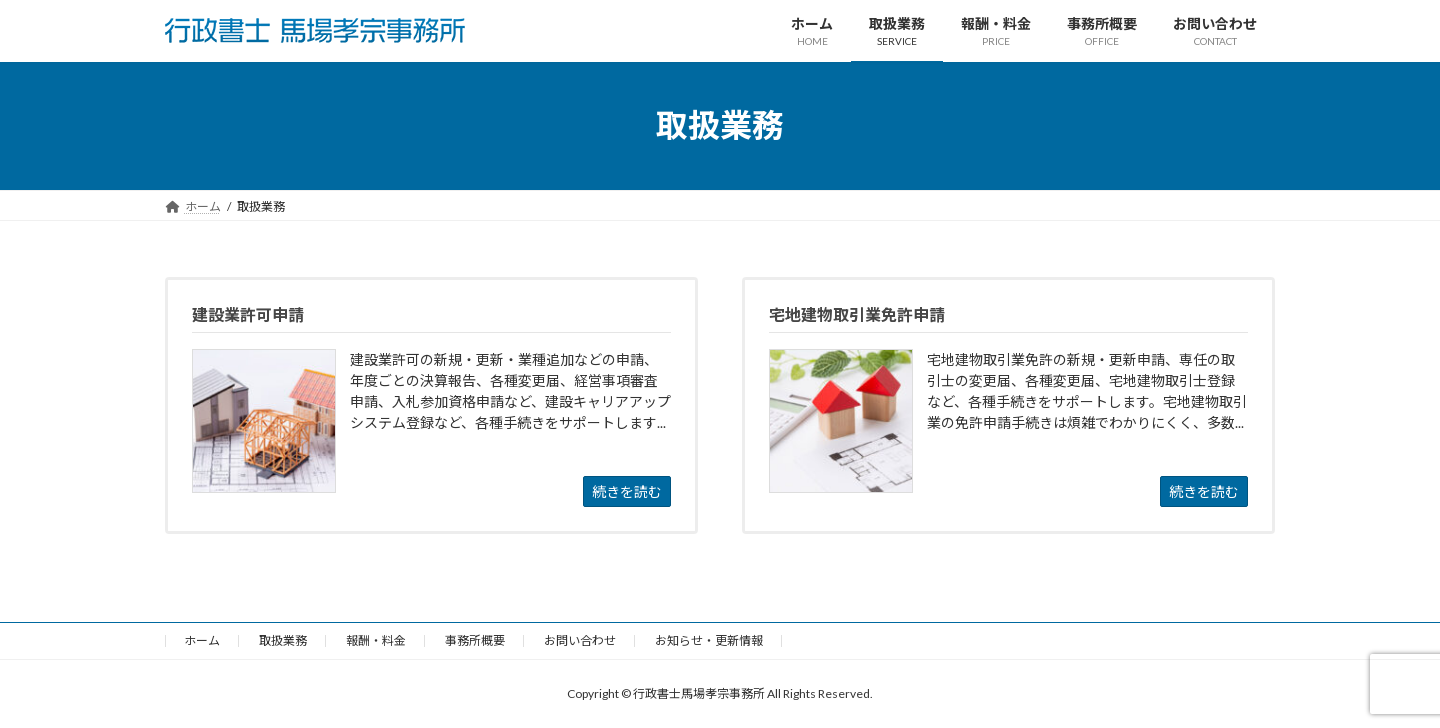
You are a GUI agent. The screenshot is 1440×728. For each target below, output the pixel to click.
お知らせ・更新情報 (709, 640)
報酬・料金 (376, 640)
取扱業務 (283, 640)
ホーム (202, 640)
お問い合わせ (580, 640)
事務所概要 (475, 640)
